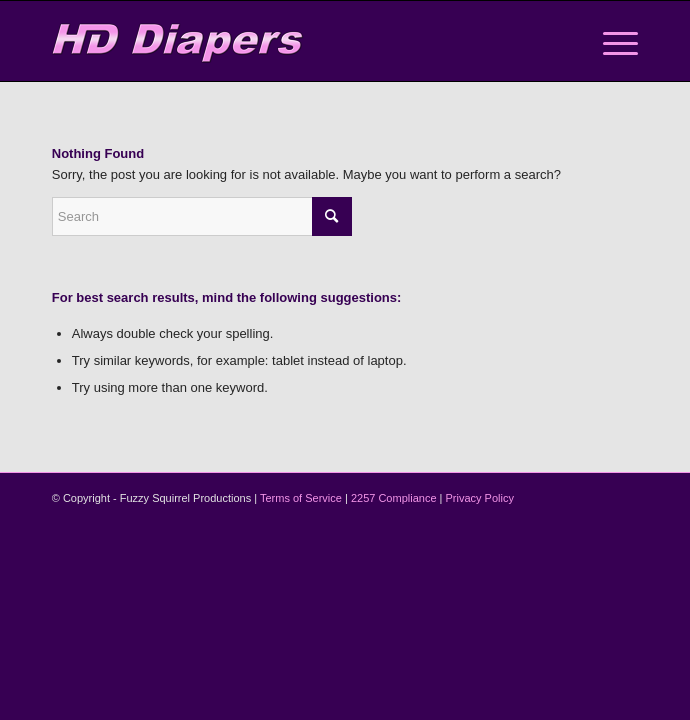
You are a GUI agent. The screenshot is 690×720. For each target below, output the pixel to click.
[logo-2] (286, 41)
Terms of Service (301, 498)
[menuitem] (610, 41)
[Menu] (610, 41)
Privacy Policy (480, 498)
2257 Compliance (394, 498)
